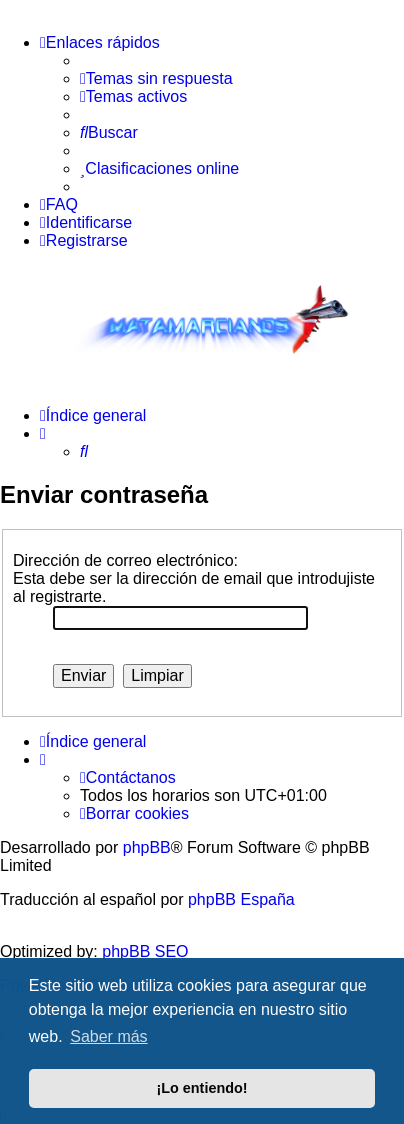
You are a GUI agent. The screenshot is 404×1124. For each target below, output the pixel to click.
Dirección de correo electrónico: (125, 560)
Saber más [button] (108, 1036)
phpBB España (241, 899)
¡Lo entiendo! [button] (201, 1088)
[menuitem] (156, 79)
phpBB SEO (145, 951)
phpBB (147, 847)
